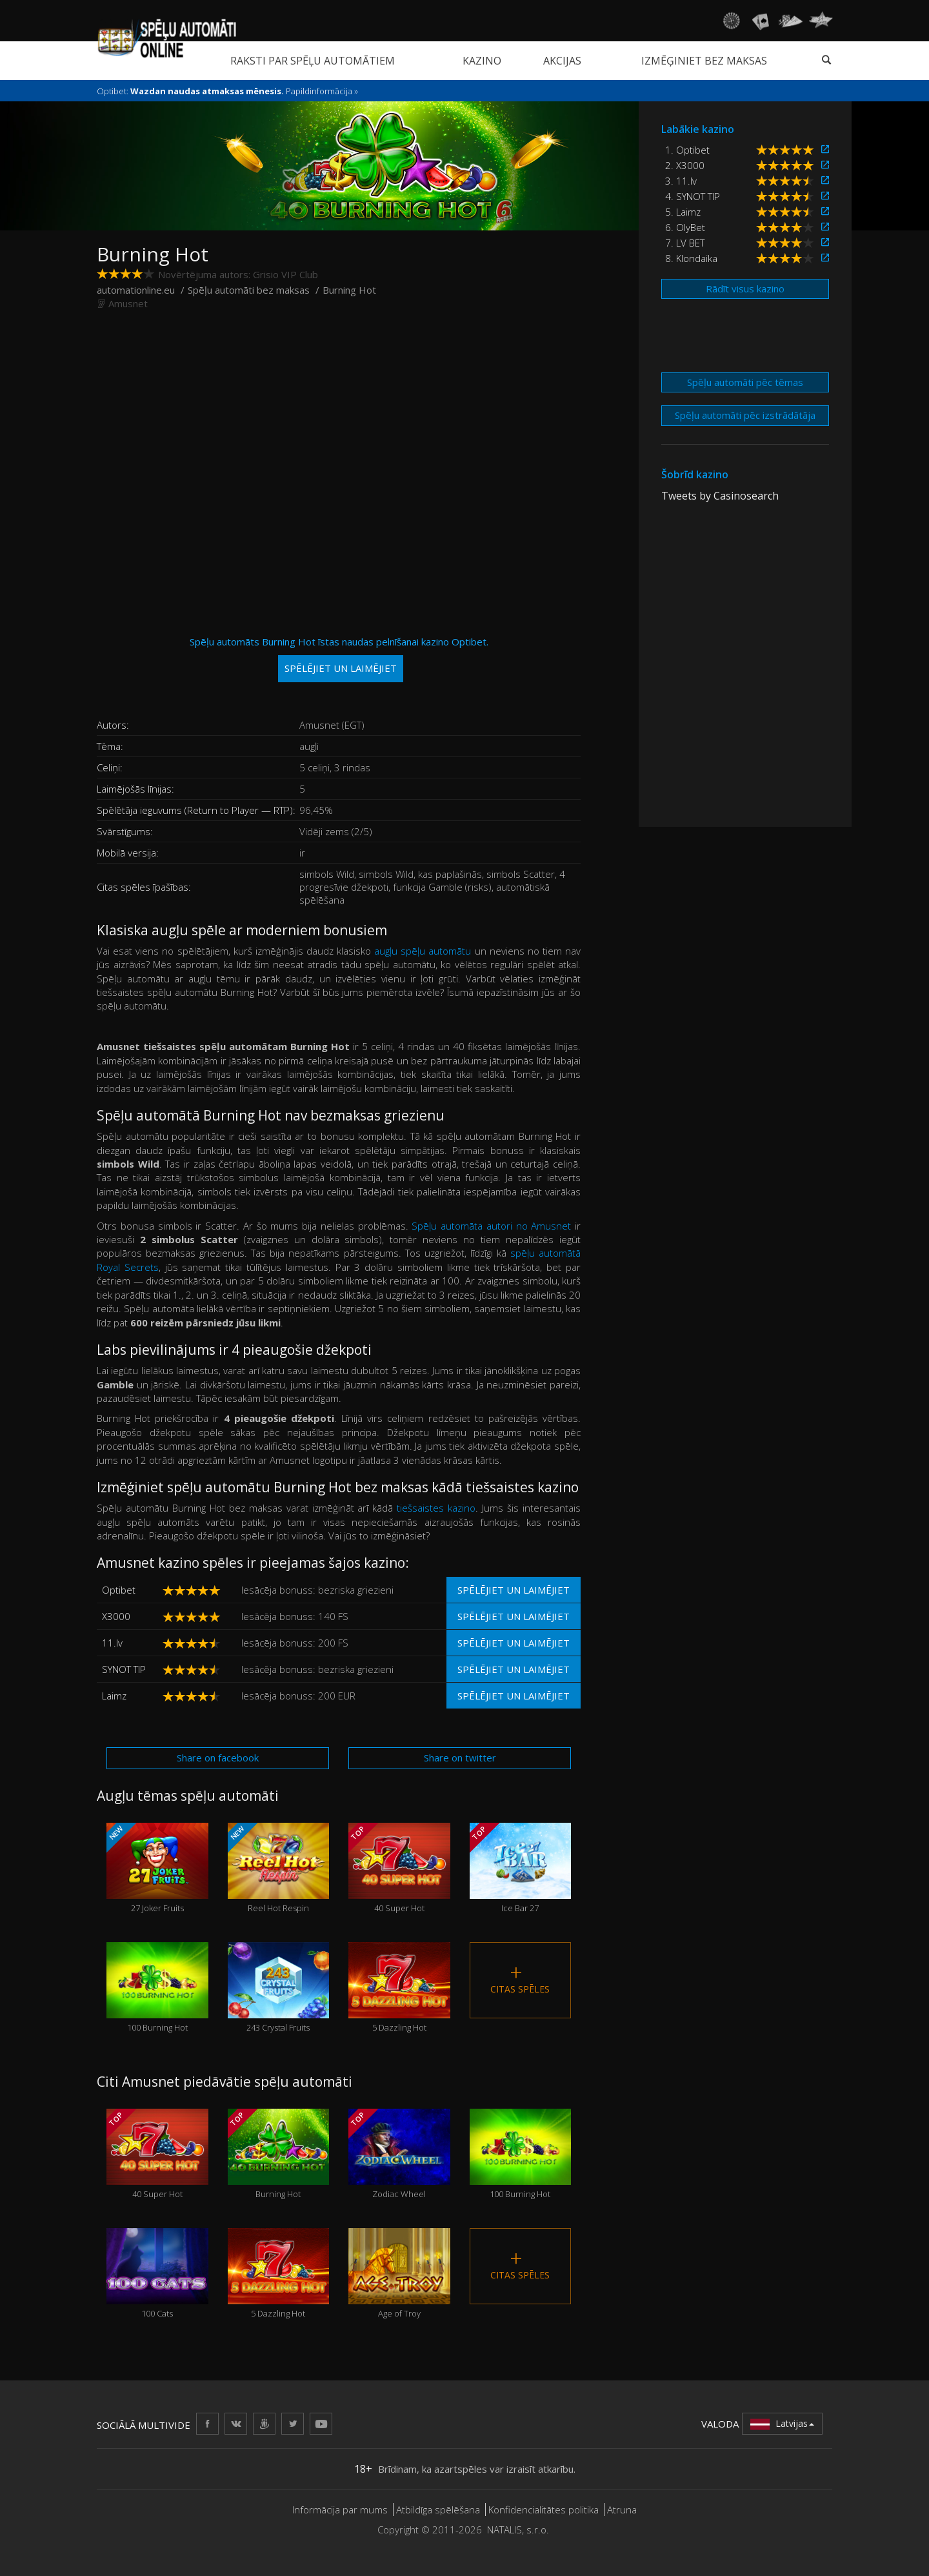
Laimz (114, 1695)
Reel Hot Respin (279, 1868)
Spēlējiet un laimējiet (513, 1589)
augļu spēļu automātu (422, 950)
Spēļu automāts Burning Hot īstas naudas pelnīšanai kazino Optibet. (339, 658)
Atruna (622, 2509)
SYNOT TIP (124, 1669)
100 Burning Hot (157, 1987)
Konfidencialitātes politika (543, 2509)
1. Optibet (687, 150)
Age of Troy (399, 2273)
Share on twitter (460, 1757)
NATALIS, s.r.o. (518, 2529)
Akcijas (562, 61)
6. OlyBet (685, 227)
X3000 (116, 1616)
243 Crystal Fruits (279, 1987)
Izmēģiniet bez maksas (704, 61)
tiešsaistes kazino (436, 1507)
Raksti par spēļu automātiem (312, 61)
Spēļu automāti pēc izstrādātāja (745, 415)
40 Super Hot (399, 1868)
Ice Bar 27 (521, 1868)
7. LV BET (684, 242)
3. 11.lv (681, 181)
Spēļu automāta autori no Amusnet (491, 1225)
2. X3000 (684, 165)
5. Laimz (683, 212)
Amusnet (128, 303)
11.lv (112, 1642)
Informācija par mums (340, 2509)
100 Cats (157, 2273)
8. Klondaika (691, 258)
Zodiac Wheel (399, 2154)
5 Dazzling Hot (399, 1987)
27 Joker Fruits (157, 1868)
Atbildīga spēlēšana (438, 2509)
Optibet (118, 1589)
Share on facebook (218, 1757)
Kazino (482, 61)
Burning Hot (279, 2154)
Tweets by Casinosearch (720, 496)
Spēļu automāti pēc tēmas (745, 382)
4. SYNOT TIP (692, 196)
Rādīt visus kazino (745, 288)
